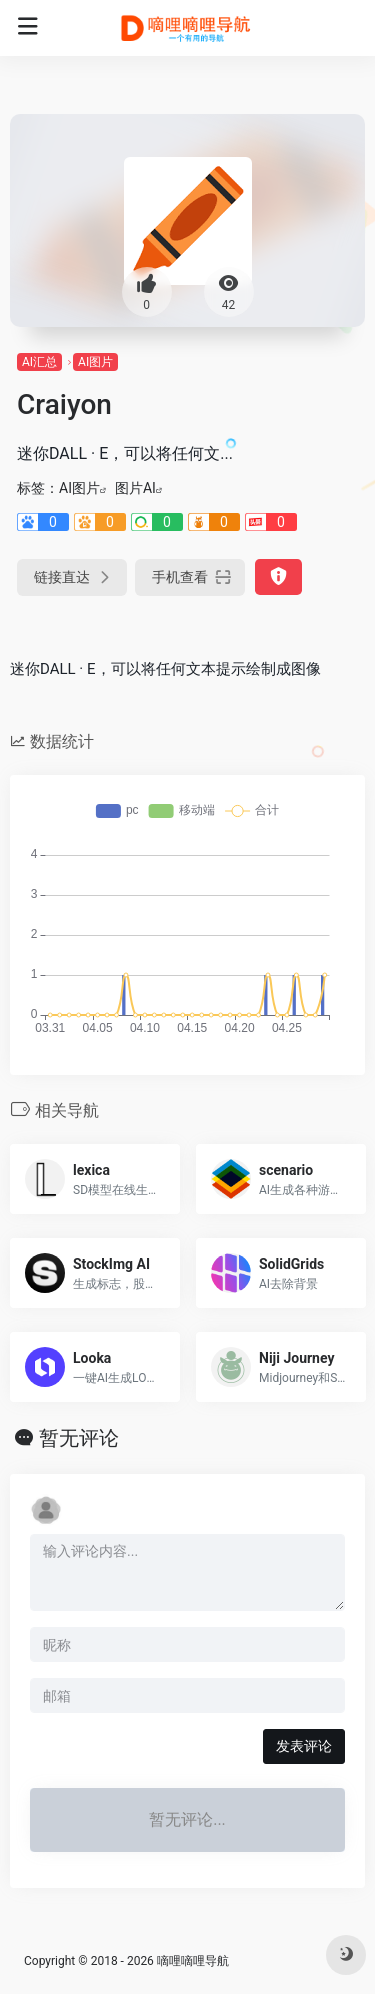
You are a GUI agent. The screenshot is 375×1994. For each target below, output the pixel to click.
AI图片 (95, 362)
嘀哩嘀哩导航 (193, 1961)
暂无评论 (79, 1438)
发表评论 (304, 1746)
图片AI (135, 488)
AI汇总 (39, 362)
